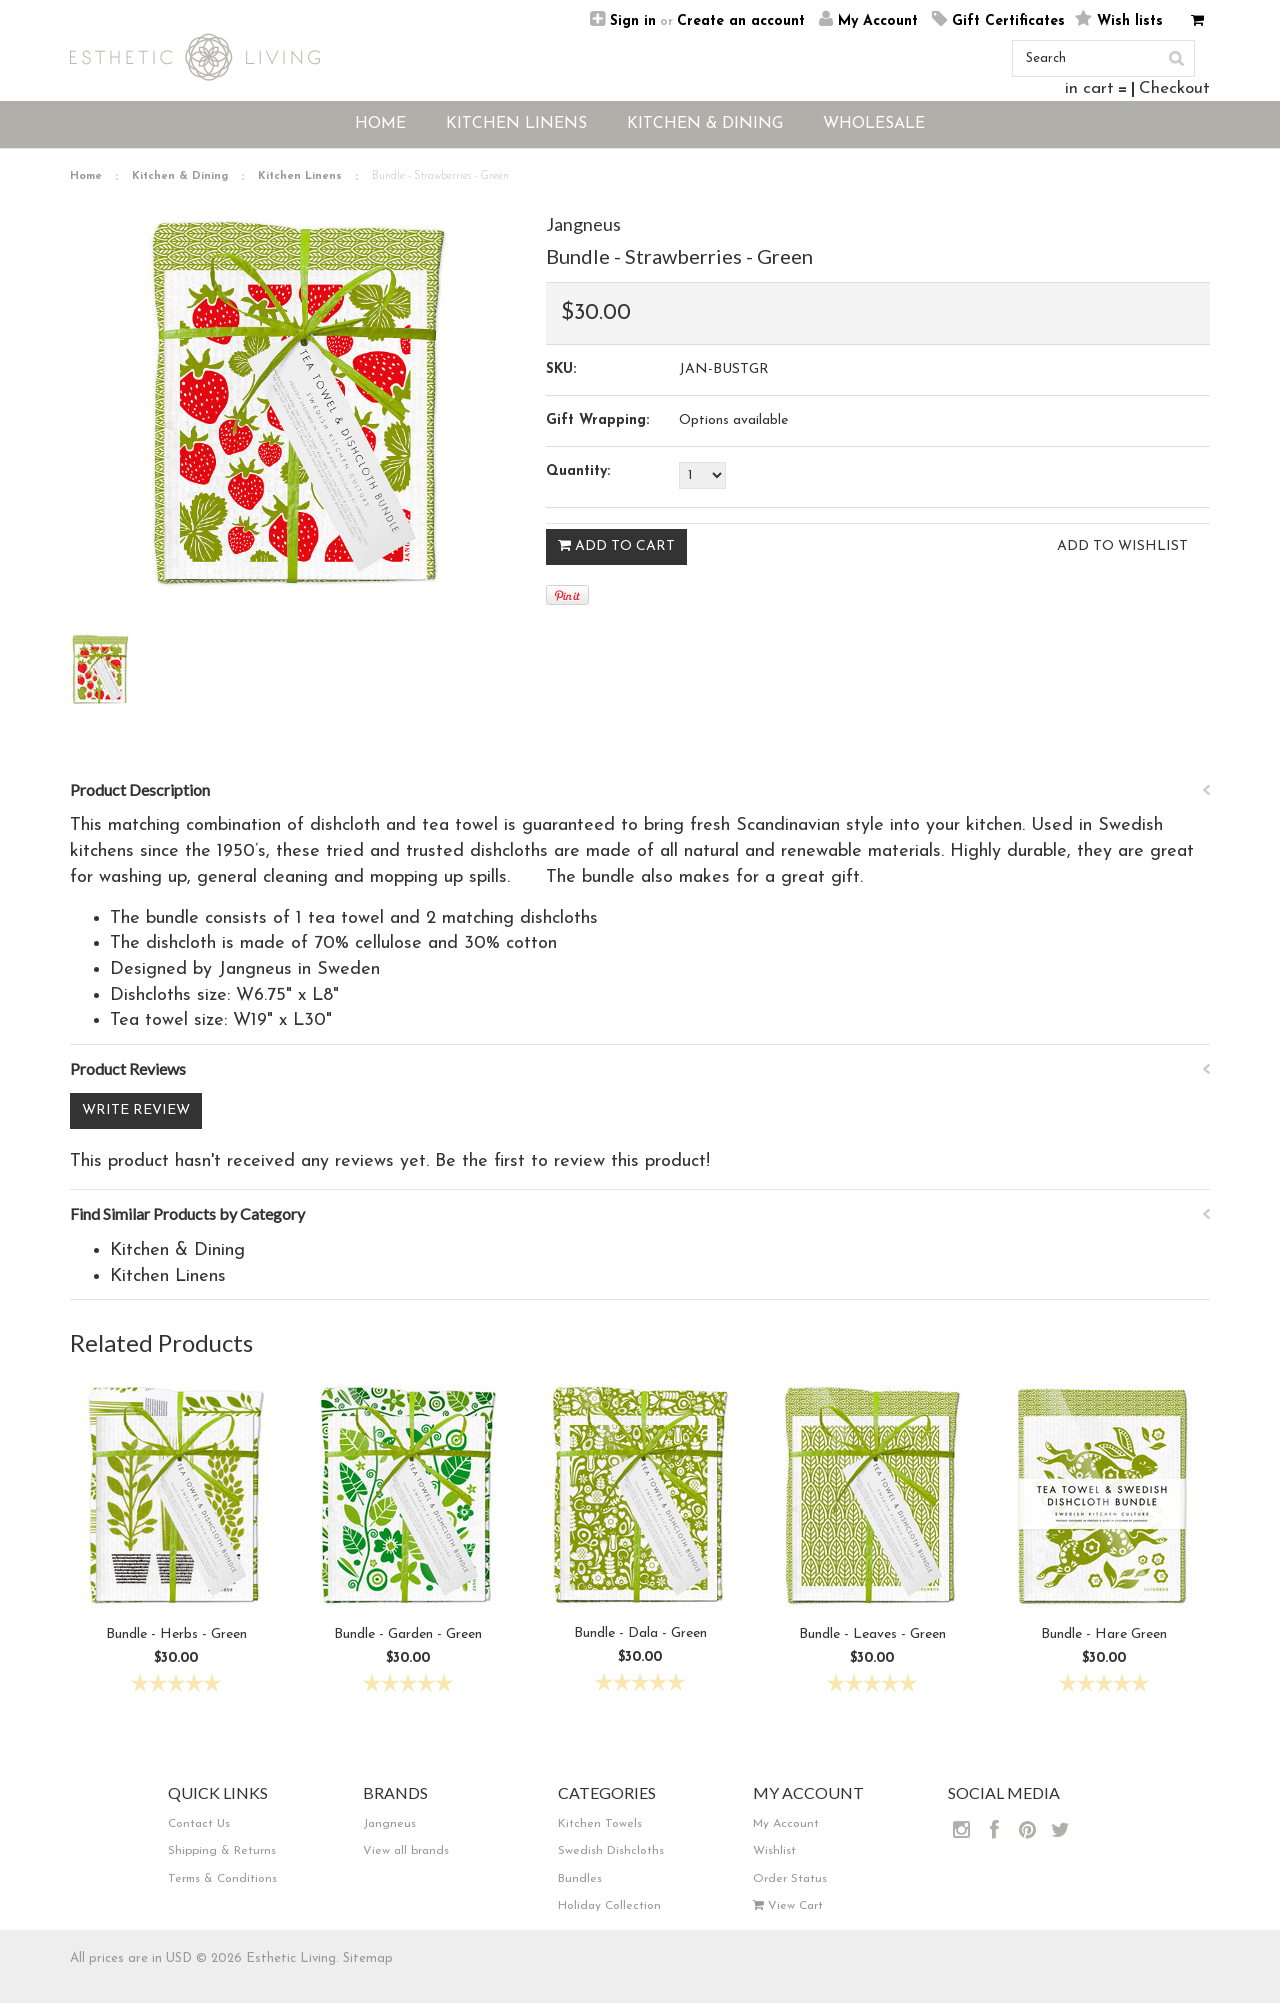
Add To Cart (616, 546)
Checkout (1174, 88)
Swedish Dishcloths (611, 1851)
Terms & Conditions (222, 1879)
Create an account (741, 21)
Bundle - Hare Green (1104, 1634)
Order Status (790, 1879)
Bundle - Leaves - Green (872, 1634)
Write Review (136, 1110)
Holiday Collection (609, 1906)
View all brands (406, 1851)
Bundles (580, 1879)
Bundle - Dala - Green (640, 1633)
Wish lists (1130, 21)
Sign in (633, 21)
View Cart (788, 1906)
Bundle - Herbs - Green (176, 1634)
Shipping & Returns (222, 1851)
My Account (878, 21)
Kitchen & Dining (180, 176)
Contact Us (199, 1824)
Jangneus (583, 224)
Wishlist (774, 1851)
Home (86, 176)
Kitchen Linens (300, 176)
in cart (1089, 88)
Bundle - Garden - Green (408, 1634)
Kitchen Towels (600, 1824)
